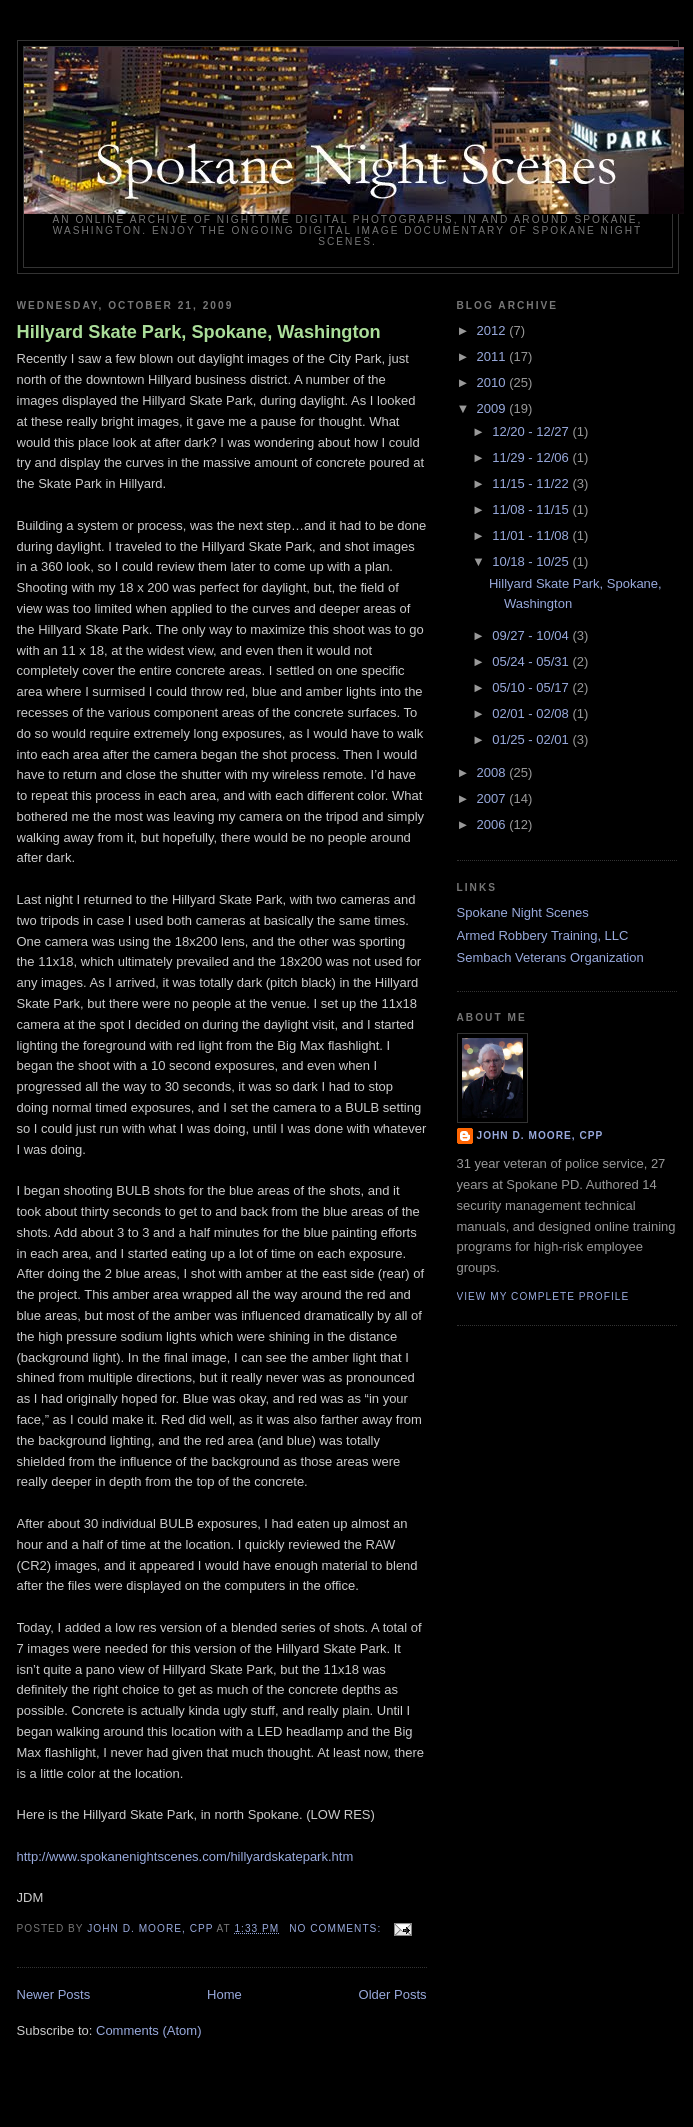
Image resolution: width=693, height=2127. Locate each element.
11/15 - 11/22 (532, 483)
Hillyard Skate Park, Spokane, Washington (199, 332)
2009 (493, 408)
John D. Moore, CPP (540, 1135)
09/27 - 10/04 (532, 635)
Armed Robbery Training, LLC (543, 935)
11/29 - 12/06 (532, 457)
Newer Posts (54, 1994)
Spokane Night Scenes (523, 912)
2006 (493, 824)
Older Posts (393, 1994)
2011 (493, 356)
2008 (493, 772)
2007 (493, 798)
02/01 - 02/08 (532, 713)
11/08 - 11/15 (532, 509)
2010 (493, 382)
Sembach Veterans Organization (550, 957)
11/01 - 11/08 (532, 535)
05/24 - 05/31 (532, 661)
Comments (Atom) (148, 2030)
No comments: (337, 1928)
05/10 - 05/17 (532, 687)
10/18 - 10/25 (532, 561)
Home (224, 1994)
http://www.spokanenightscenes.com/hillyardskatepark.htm (185, 1856)
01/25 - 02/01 (532, 739)
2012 (493, 330)
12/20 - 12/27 (532, 431)
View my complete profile (543, 1296)
